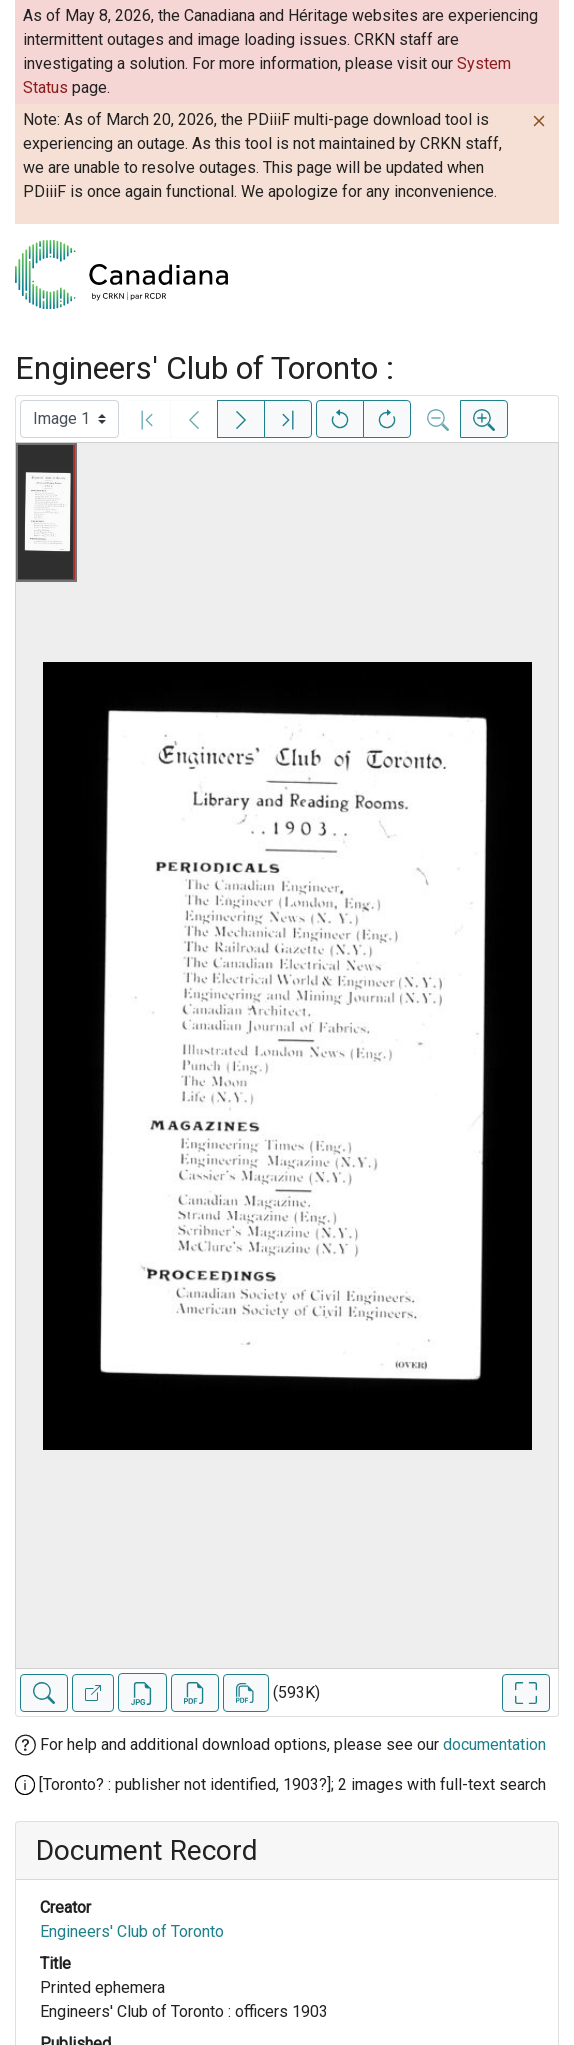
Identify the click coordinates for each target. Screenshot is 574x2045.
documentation (494, 1744)
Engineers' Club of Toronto (132, 1931)
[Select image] (69, 419)
